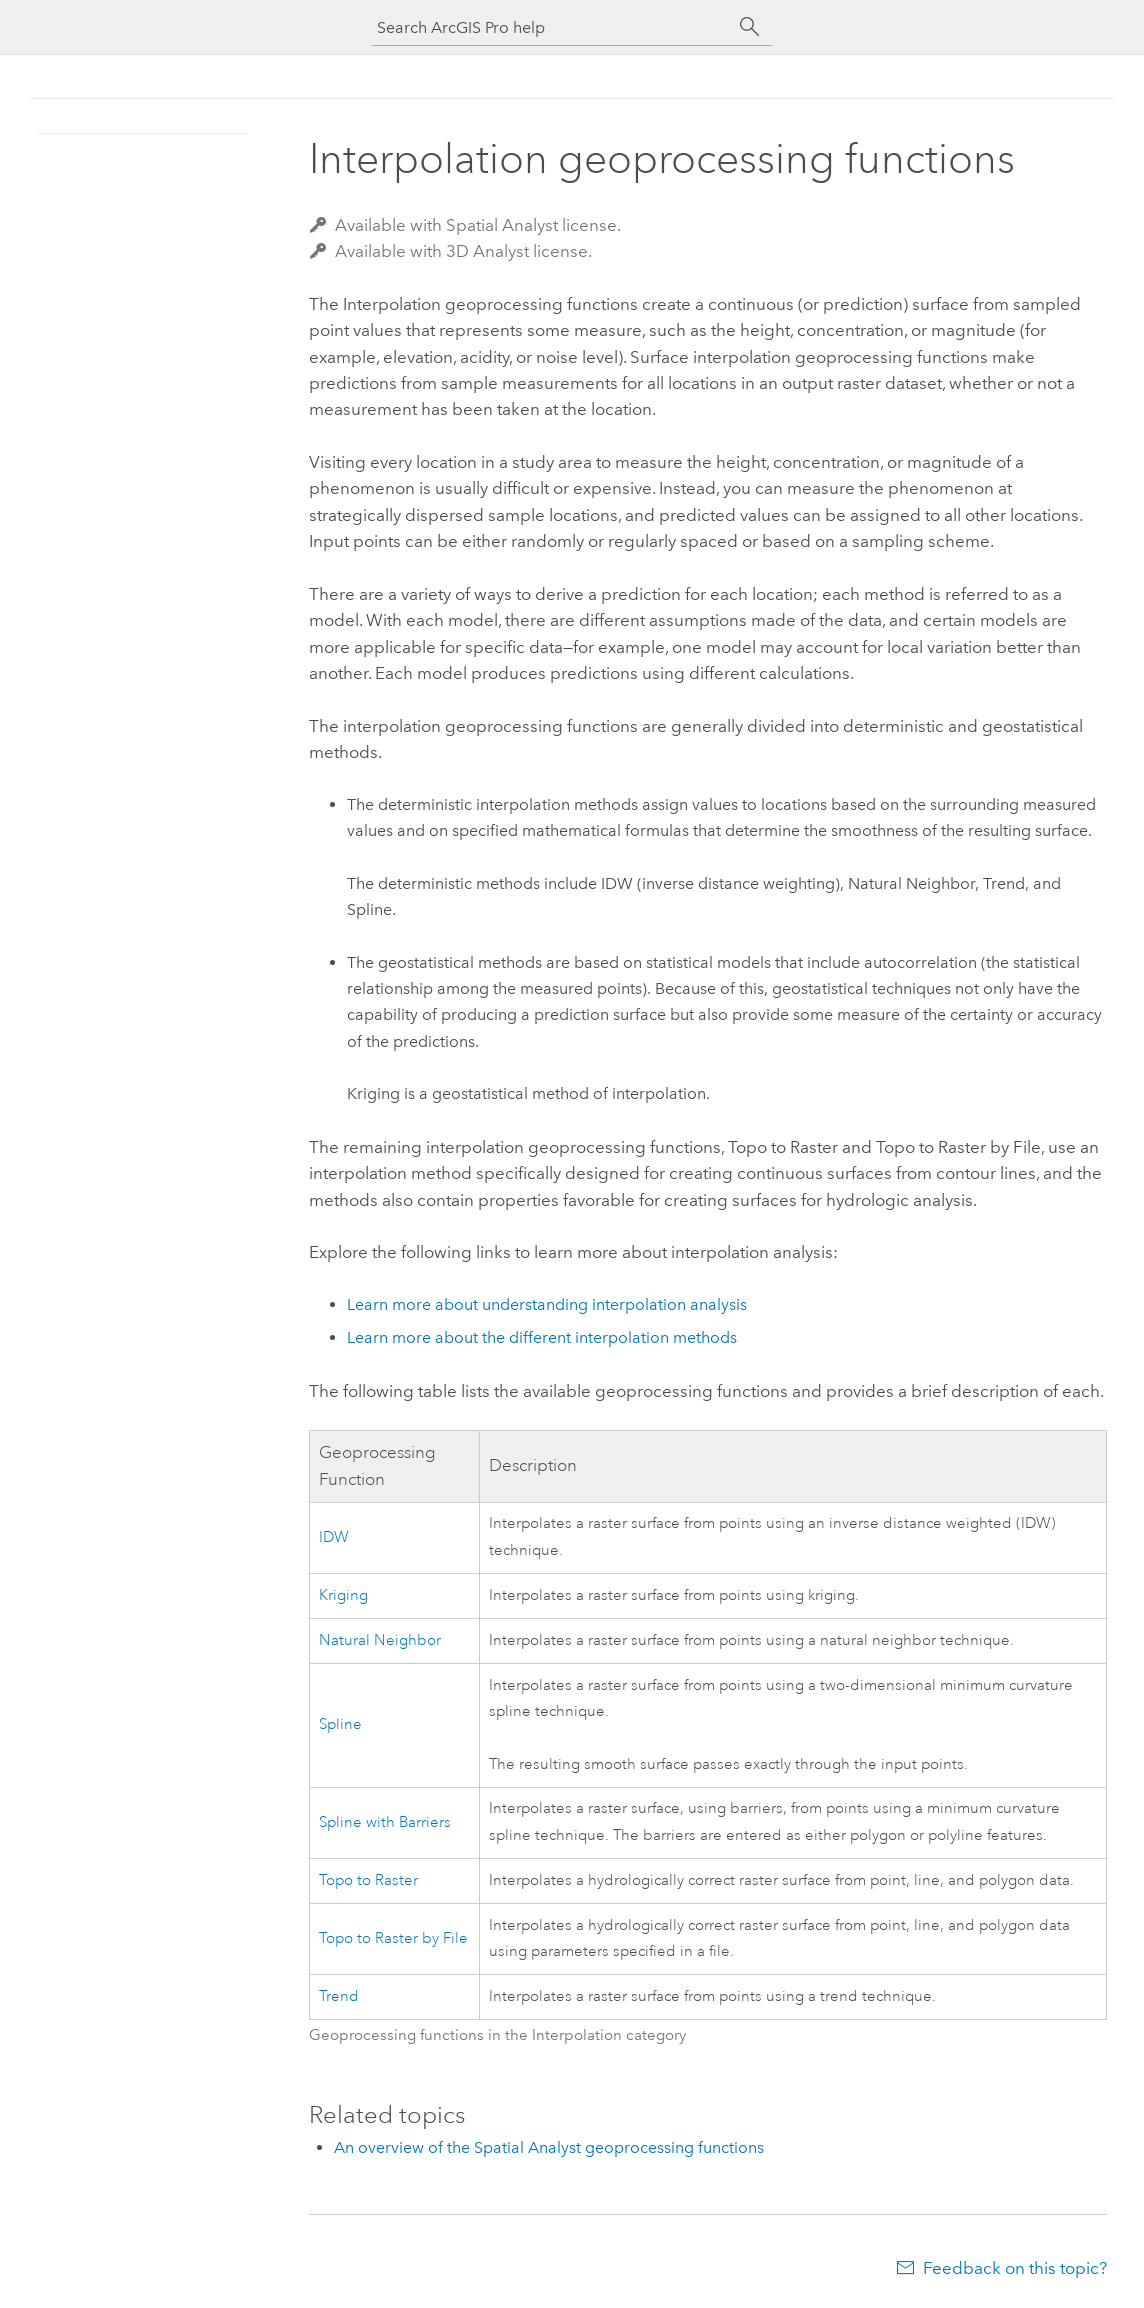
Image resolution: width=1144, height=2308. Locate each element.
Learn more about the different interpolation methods (542, 1337)
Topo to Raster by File (393, 1938)
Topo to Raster (368, 1880)
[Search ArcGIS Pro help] (552, 27)
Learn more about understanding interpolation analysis (547, 1304)
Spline (340, 1724)
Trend (339, 1996)
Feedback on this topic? (1015, 2268)
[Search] (750, 27)
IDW (334, 1537)
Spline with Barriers (385, 1822)
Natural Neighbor (380, 1640)
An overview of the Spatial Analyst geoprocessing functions (549, 2147)
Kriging (343, 1595)
